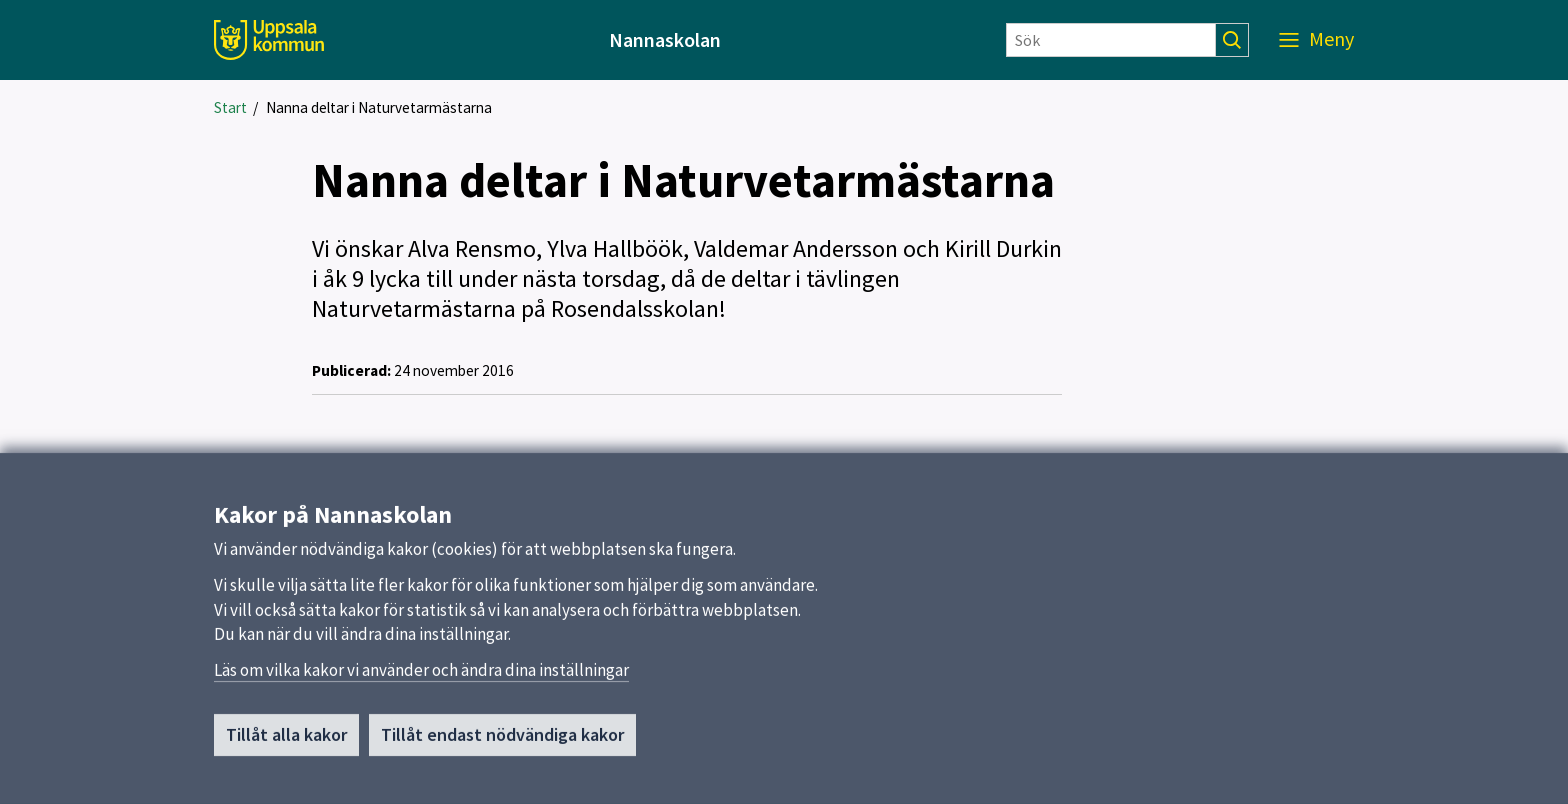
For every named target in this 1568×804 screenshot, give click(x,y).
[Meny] (1316, 40)
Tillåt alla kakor (286, 735)
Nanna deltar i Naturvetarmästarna (379, 107)
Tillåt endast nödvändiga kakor (502, 735)
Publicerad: (351, 370)
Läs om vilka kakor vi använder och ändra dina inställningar (421, 671)
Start (230, 107)
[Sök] (1111, 40)
